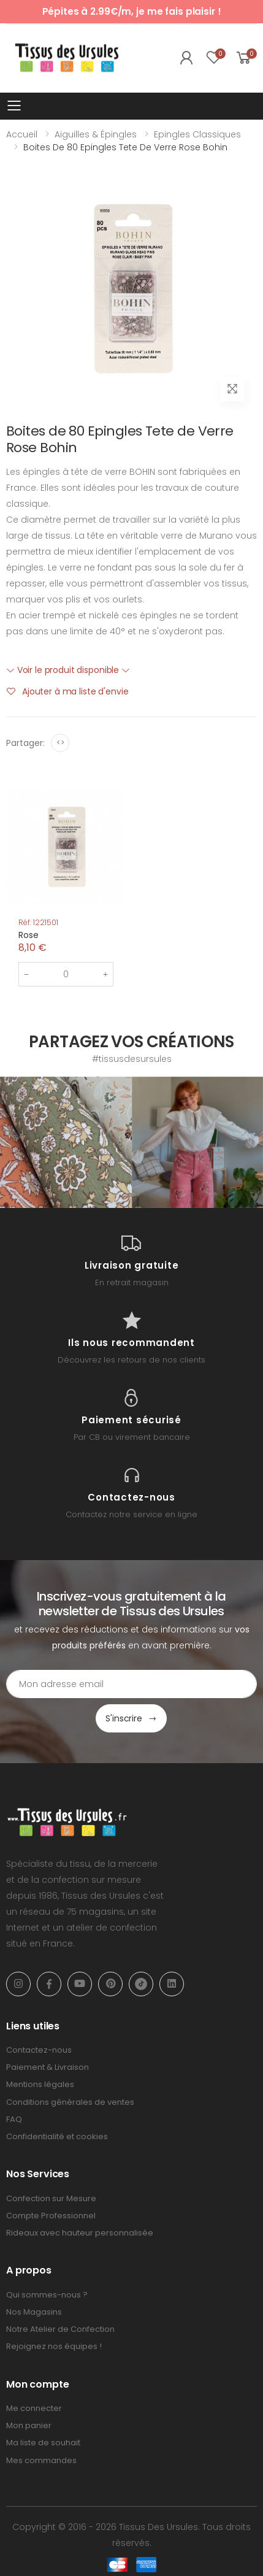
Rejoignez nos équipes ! (54, 2346)
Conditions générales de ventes (70, 2102)
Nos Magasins (34, 2312)
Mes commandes (41, 2460)
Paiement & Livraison (47, 2067)
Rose (28, 935)
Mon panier (28, 2425)
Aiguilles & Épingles (96, 134)
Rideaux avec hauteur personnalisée (79, 2233)
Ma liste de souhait (43, 2442)
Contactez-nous (39, 2050)
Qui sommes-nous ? (47, 2295)
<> (60, 742)
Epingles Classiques (197, 134)
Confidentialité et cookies (57, 2136)
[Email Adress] (131, 1684)
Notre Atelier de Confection (60, 2329)
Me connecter (34, 2408)
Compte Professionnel (51, 2215)
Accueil (21, 134)
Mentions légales (40, 2084)
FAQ (14, 2119)
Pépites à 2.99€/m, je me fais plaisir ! (131, 11)
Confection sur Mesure (51, 2198)
